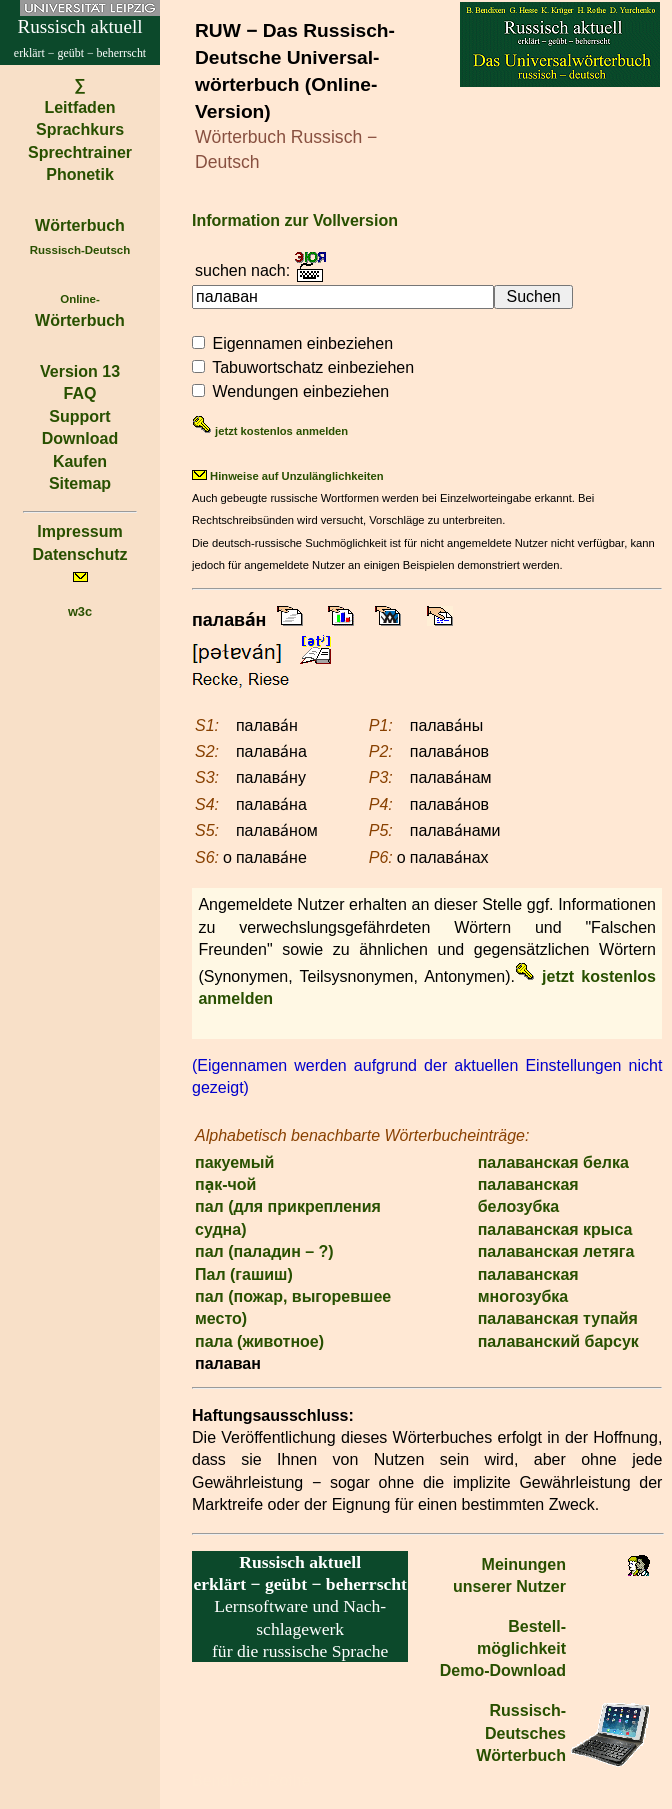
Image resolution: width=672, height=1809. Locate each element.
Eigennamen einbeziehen (302, 343)
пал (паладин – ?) (264, 1251)
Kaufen (80, 461)
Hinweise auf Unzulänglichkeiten (288, 476)
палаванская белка (553, 1162)
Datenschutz (79, 554)
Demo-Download (503, 1670)
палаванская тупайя (558, 1318)
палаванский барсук (558, 1341)
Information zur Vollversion (295, 220)
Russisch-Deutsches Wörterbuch (521, 1733)
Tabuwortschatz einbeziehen (313, 367)
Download (80, 438)
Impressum (79, 531)
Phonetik (80, 174)
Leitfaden (79, 107)
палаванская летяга (556, 1251)
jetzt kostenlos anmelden (270, 431)
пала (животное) (259, 1341)
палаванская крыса (555, 1229)
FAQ (80, 393)
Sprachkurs (80, 129)
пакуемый (234, 1162)
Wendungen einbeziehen (300, 391)
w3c (80, 611)
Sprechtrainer (80, 152)
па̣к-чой (225, 1184)
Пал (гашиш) (244, 1274)
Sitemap (80, 483)
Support (79, 416)
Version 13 (80, 371)
